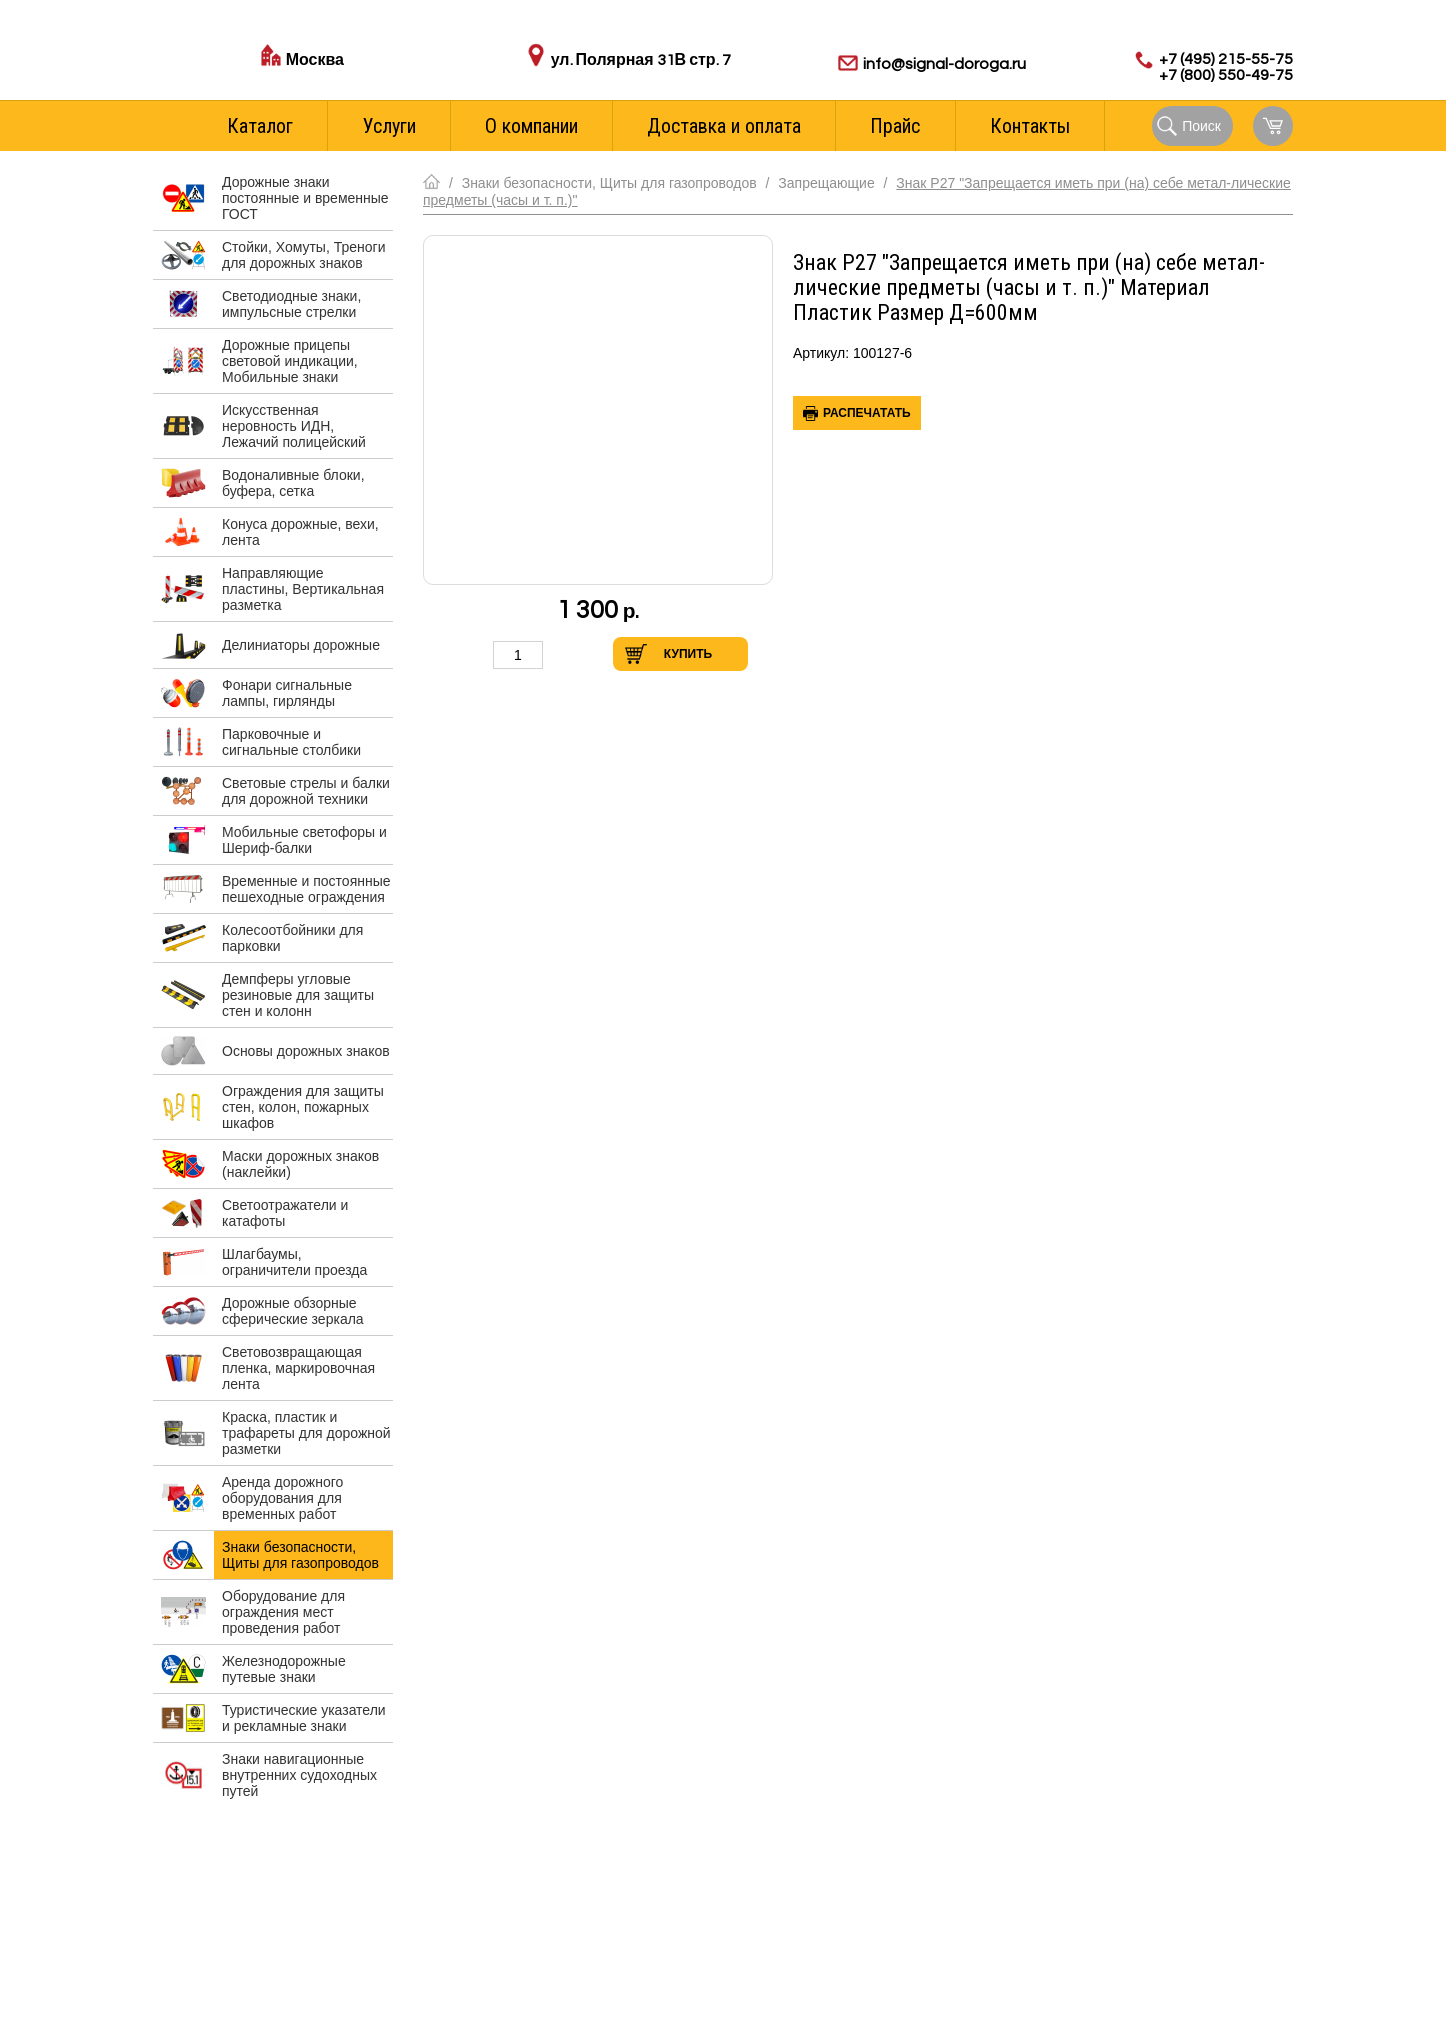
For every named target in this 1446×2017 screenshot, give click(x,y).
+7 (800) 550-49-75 (1226, 75)
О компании (531, 126)
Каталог (260, 126)
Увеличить (564, 654)
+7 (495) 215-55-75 (1226, 59)
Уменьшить (472, 654)
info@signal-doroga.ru (944, 64)
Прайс (895, 126)
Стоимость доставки (352, 82)
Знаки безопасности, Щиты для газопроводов (609, 183)
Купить (688, 654)
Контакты (1030, 126)
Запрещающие (826, 183)
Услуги (389, 126)
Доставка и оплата (724, 126)
